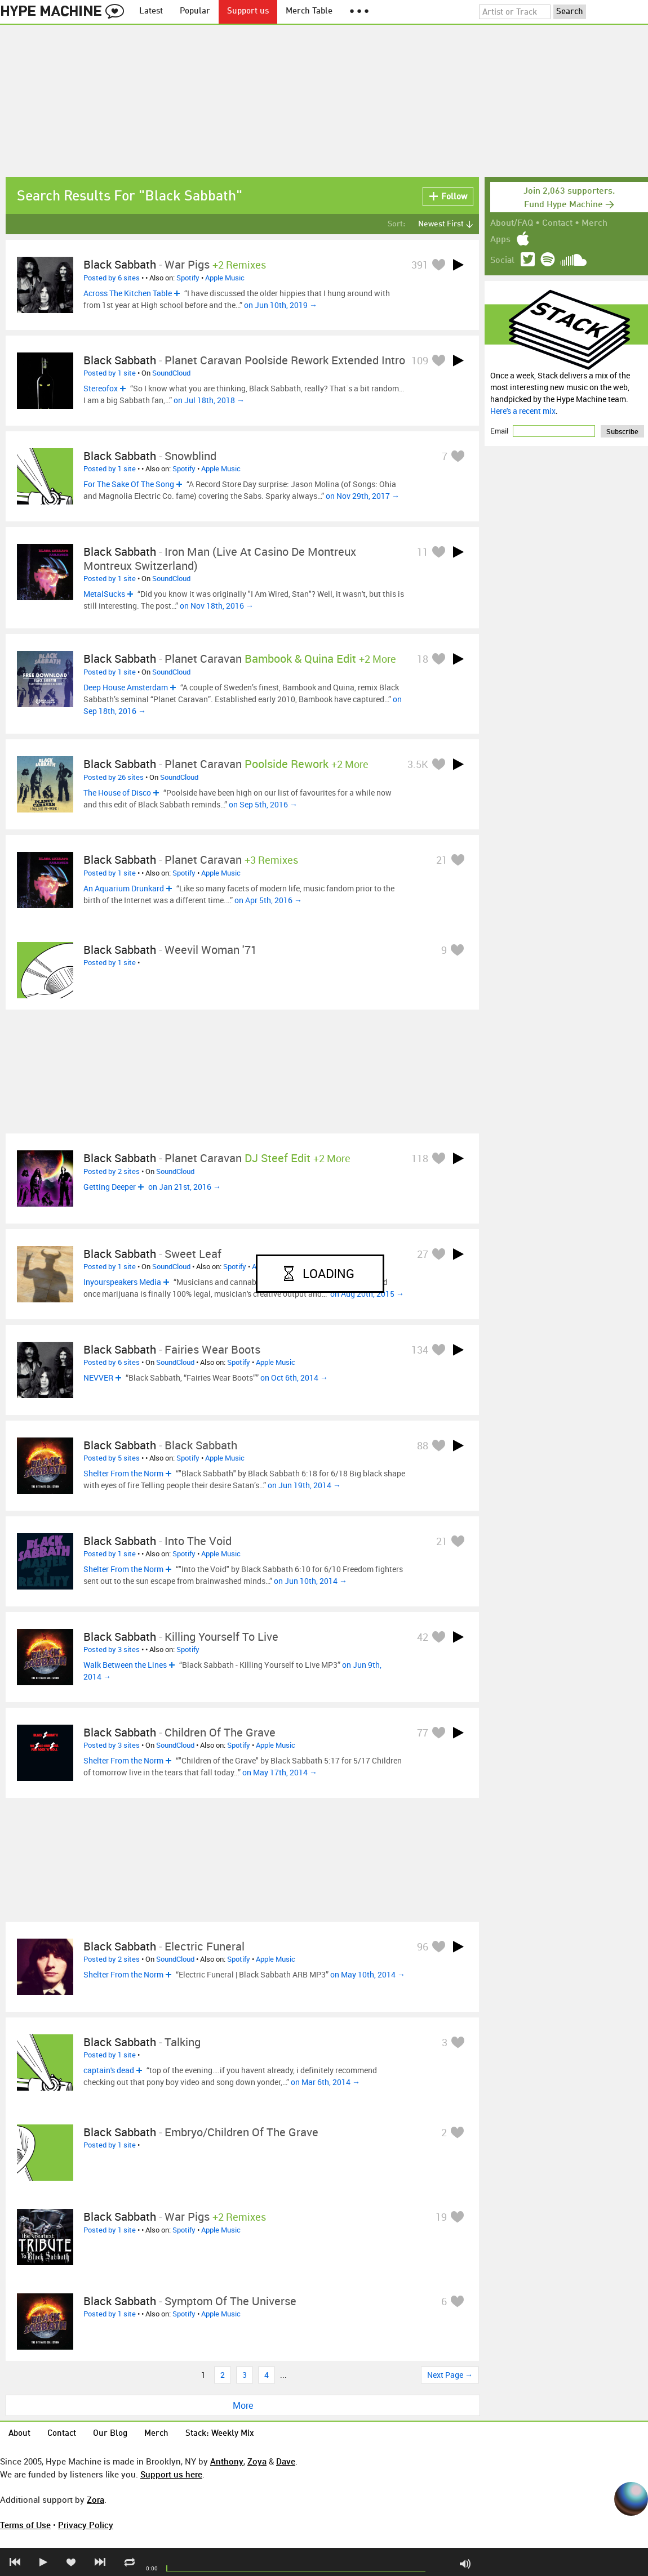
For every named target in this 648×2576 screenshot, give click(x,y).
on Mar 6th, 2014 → (325, 2082)
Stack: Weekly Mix (219, 2434)
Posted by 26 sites (113, 777)
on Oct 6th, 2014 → (294, 1377)
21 (441, 860)
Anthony (226, 2461)
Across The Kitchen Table (127, 293)
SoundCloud (171, 373)
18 (422, 659)
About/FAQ (511, 223)
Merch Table (309, 11)
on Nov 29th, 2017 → (363, 495)
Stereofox (100, 388)
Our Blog (110, 2434)
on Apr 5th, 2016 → (268, 900)
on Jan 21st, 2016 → (184, 1186)
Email (500, 431)
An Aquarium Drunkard (123, 888)
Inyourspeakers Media (122, 1281)
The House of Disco (117, 792)
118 (419, 1158)
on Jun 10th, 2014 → (310, 1580)
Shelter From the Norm (123, 1473)
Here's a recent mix (523, 410)
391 (419, 265)
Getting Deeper (109, 1186)
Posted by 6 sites (111, 278)
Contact (557, 223)
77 (422, 1732)
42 (422, 1637)
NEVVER (98, 1377)
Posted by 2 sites (111, 1171)
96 (422, 1946)
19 (441, 2217)
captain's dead (108, 2070)
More (243, 2405)
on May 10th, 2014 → (367, 1974)
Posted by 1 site (109, 373)
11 (422, 552)
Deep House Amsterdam (125, 687)
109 (419, 360)
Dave (285, 2461)
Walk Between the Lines (125, 1664)
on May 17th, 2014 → (279, 1772)
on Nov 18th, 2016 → (217, 605)
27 (422, 1254)
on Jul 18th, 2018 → (209, 400)
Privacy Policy (85, 2524)
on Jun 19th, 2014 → (304, 1485)
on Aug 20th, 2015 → (367, 1293)
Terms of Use (25, 2524)
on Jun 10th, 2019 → (280, 305)
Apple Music (225, 278)
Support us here (171, 2474)
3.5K (417, 764)
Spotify (187, 278)
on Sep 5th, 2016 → (263, 804)
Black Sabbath (119, 264)
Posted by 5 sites (111, 1458)
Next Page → (450, 2374)
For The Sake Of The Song (128, 484)
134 (419, 1350)
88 (422, 1445)
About (19, 2434)
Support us (248, 11)
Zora (95, 2499)
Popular (195, 11)
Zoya (257, 2461)
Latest (151, 11)
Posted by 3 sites (111, 1649)
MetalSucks (104, 593)
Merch (594, 223)
